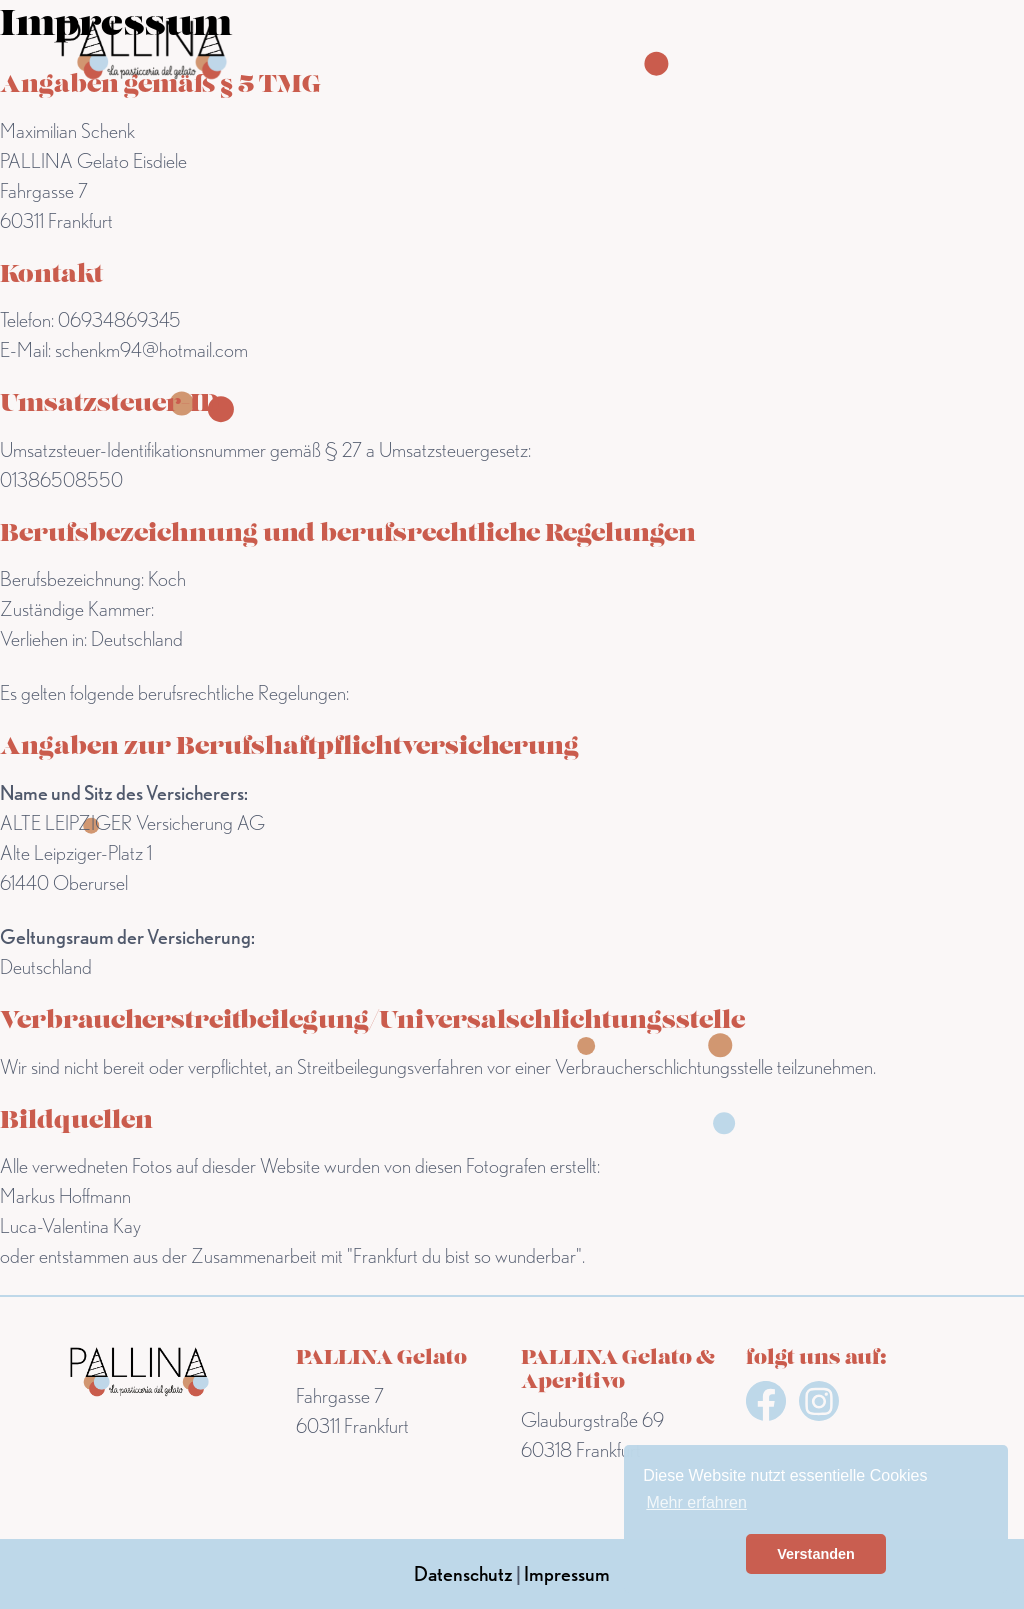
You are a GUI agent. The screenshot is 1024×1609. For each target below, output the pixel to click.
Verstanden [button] (816, 1554)
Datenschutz (463, 1574)
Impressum (567, 1574)
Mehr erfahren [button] (696, 1502)
